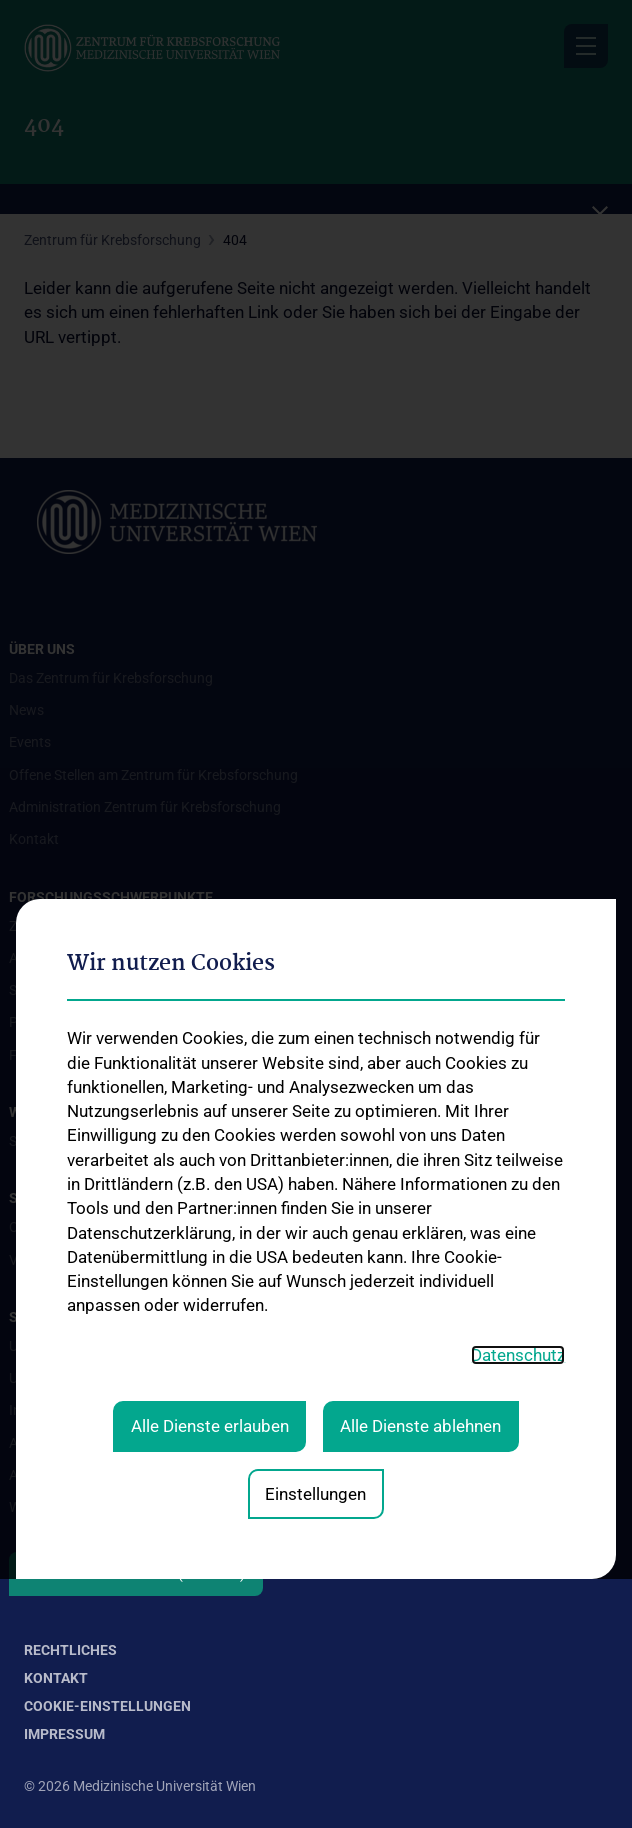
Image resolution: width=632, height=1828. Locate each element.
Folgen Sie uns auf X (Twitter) (136, 1574)
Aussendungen (55, 1443)
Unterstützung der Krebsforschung (117, 1378)
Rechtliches (70, 1650)
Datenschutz (518, 1061)
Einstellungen (315, 1200)
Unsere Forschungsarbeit (87, 1346)
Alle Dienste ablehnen (420, 1132)
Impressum (64, 1734)
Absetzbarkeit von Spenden (93, 1475)
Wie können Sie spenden (83, 1507)
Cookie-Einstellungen (107, 1706)
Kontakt (56, 1678)
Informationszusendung (84, 1410)
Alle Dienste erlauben (210, 1132)
